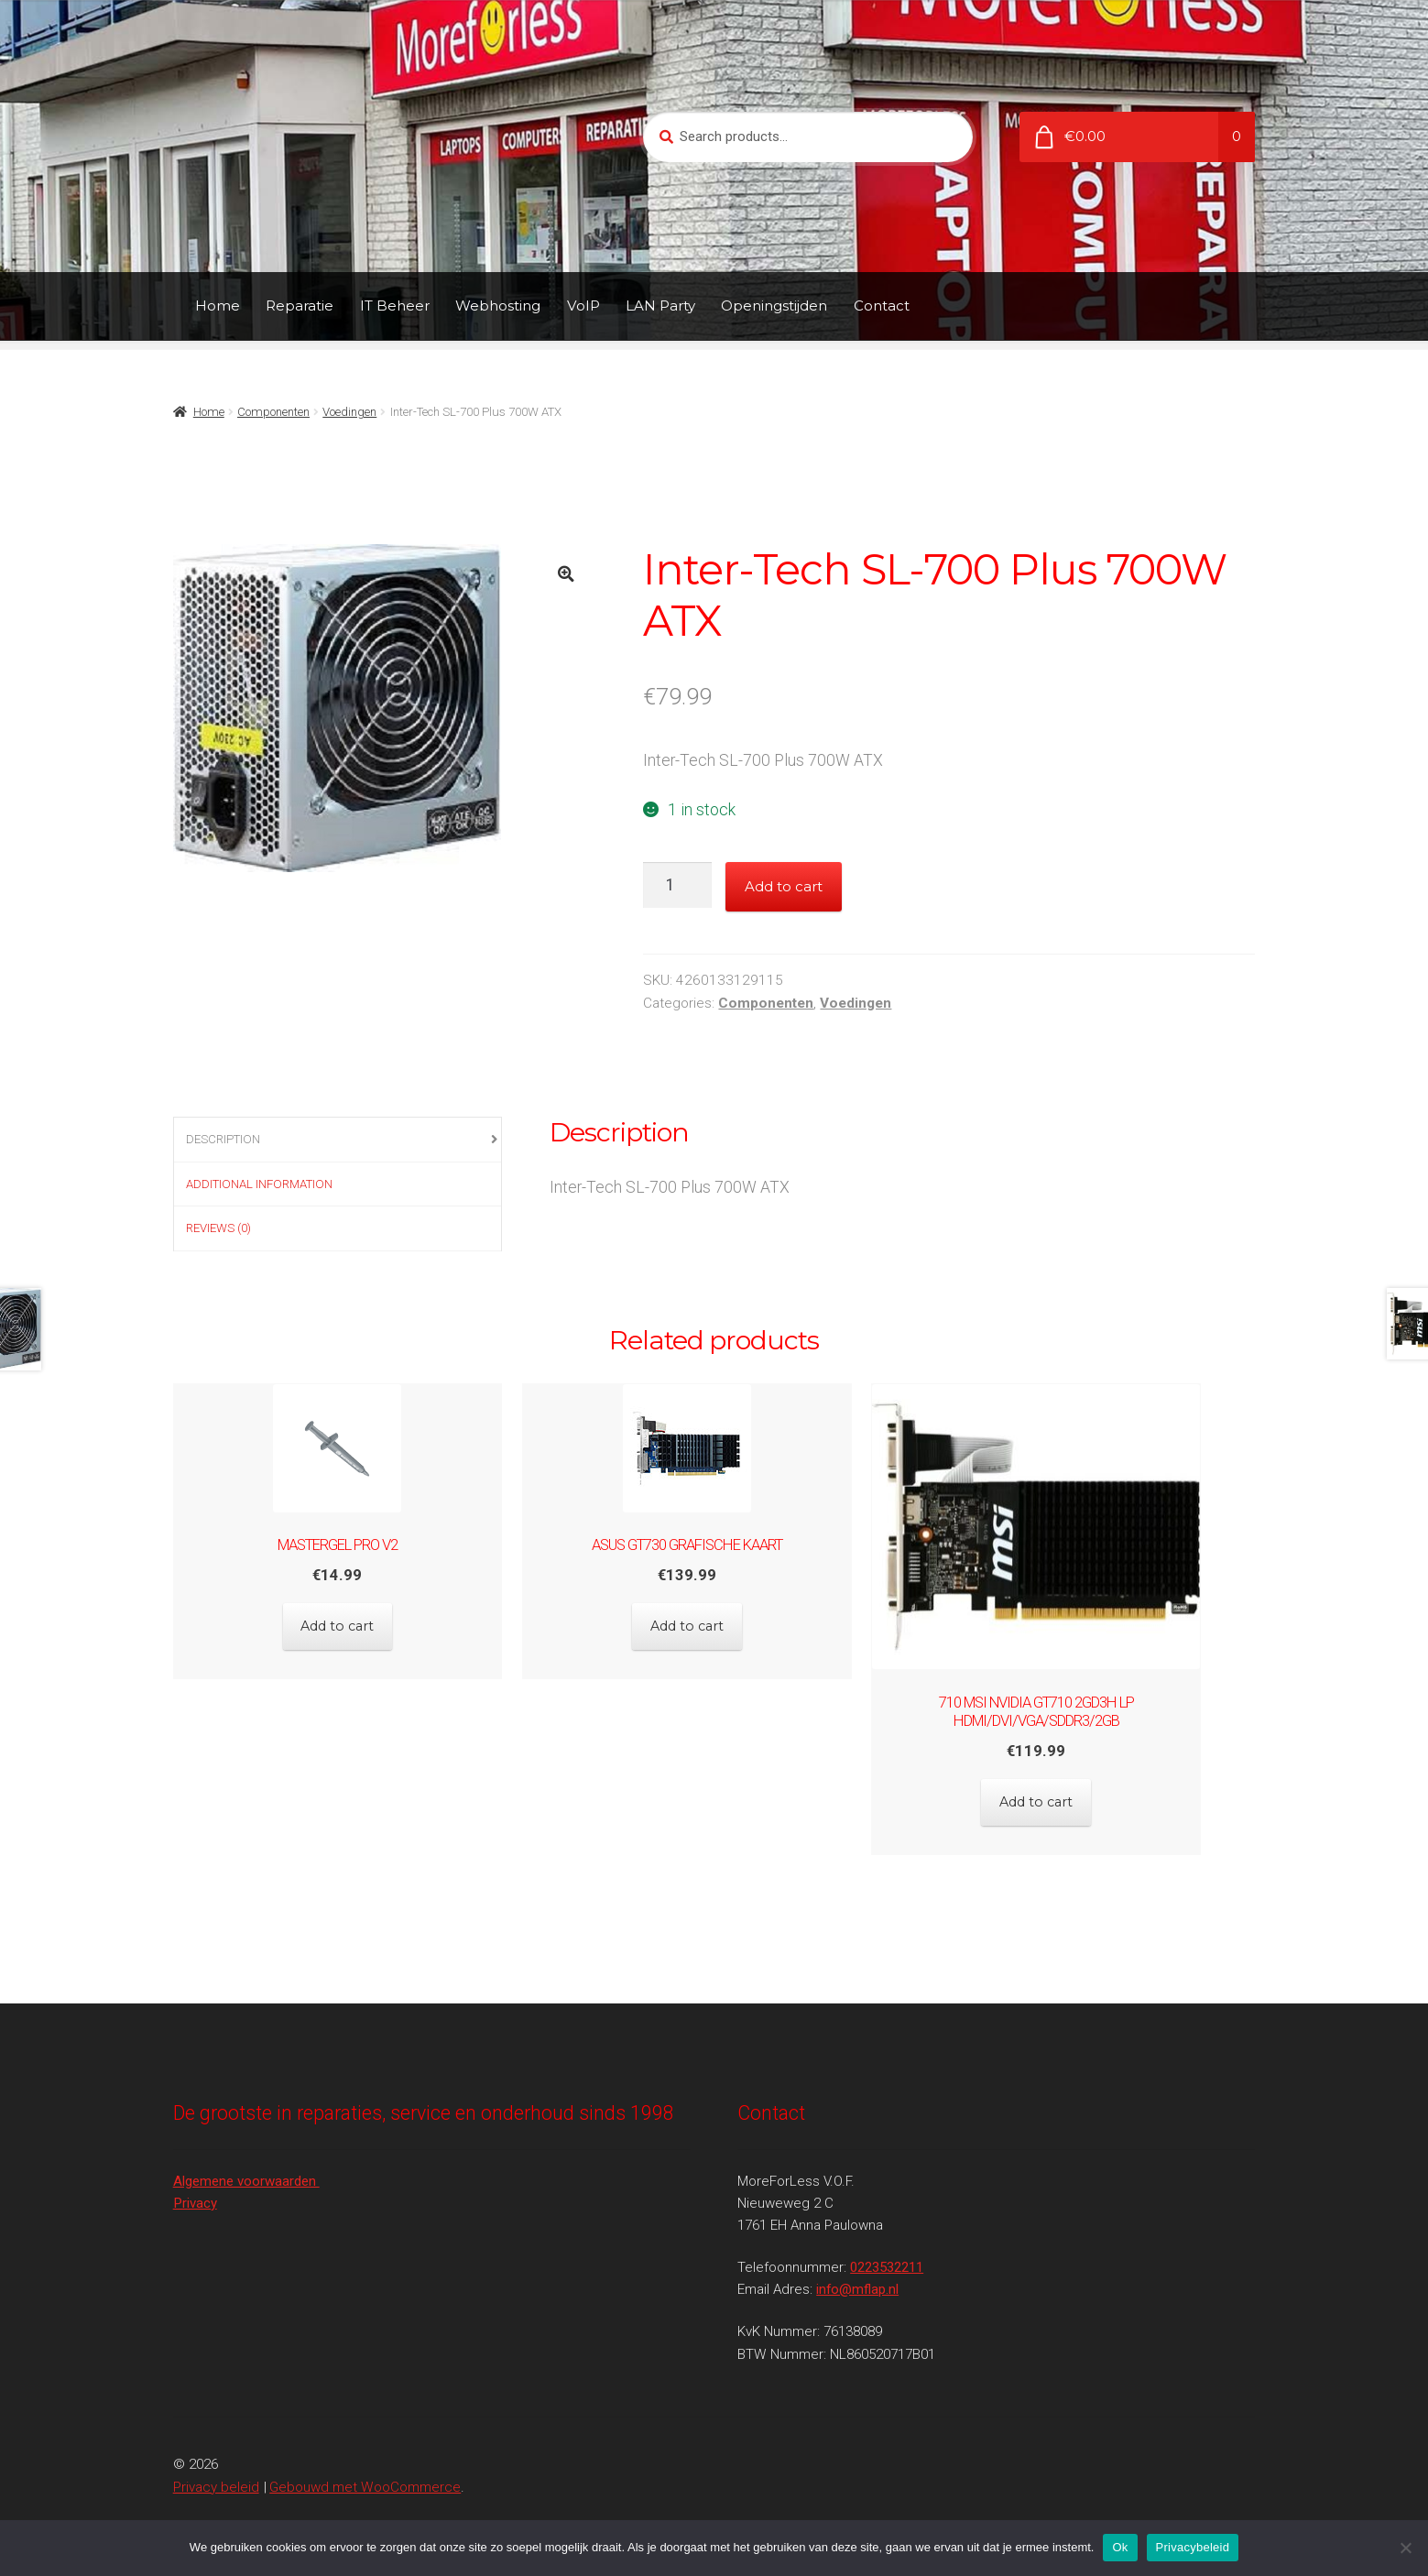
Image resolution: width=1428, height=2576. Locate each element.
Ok (1120, 2547)
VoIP (583, 305)
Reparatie (299, 305)
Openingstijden (774, 305)
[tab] (338, 1140)
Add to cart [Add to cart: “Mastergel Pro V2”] (337, 1618)
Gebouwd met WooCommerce (365, 2469)
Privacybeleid (1193, 2547)
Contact (882, 305)
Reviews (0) (218, 1228)
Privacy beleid (216, 2469)
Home (217, 305)
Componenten (273, 412)
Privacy (195, 2186)
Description (223, 1139)
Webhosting (497, 305)
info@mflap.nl (857, 2272)
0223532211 (886, 2250)
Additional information (259, 1184)
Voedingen (349, 412)
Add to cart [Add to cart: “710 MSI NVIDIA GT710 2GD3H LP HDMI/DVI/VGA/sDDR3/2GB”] (1090, 1792)
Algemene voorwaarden (246, 2163)
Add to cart (784, 886)
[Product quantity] (677, 885)
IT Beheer (395, 305)
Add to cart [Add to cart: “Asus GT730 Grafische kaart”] (714, 1618)
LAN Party (660, 305)
